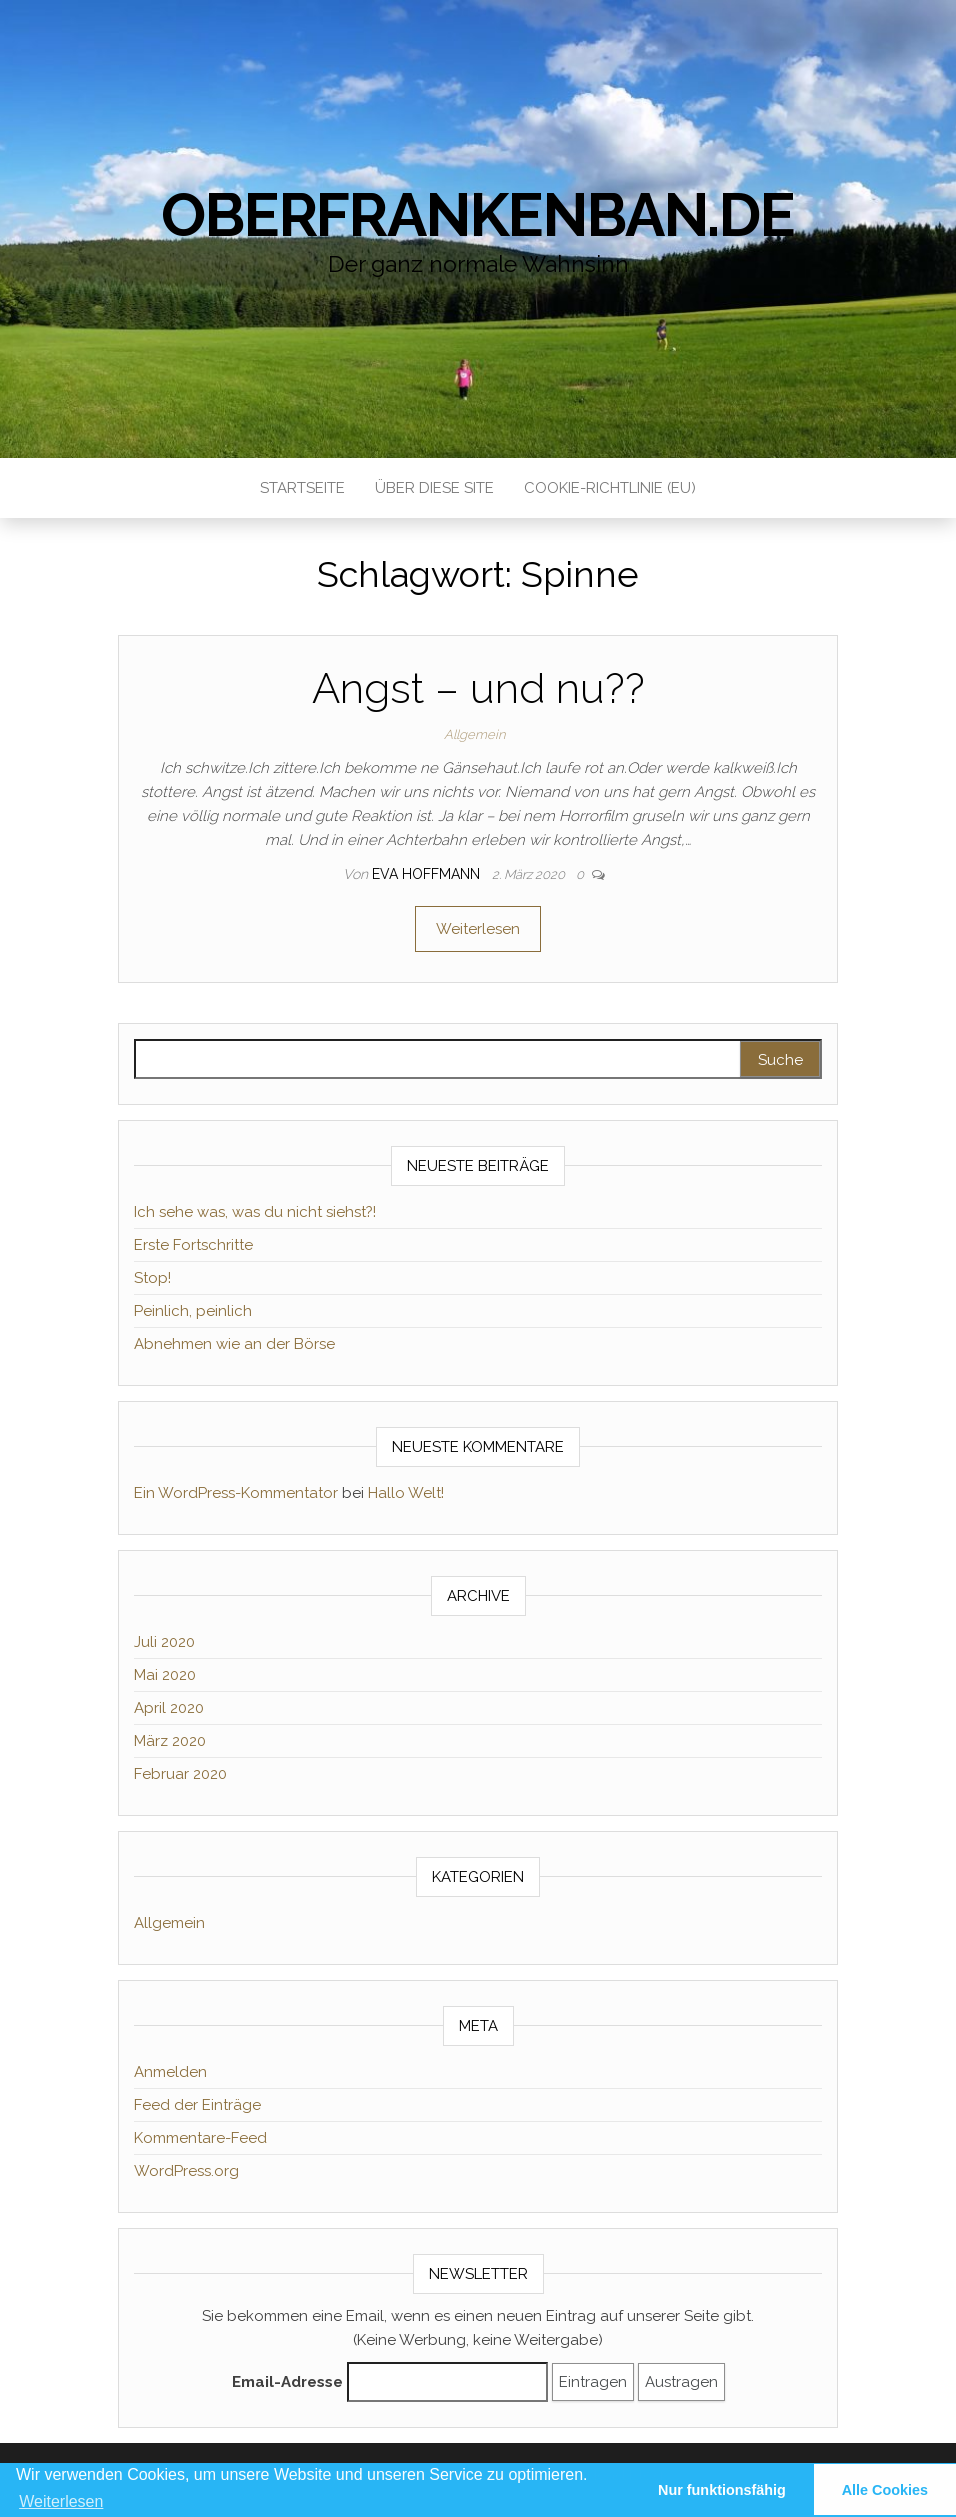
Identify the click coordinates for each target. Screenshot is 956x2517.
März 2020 (170, 1741)
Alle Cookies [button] (885, 2490)
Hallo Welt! (406, 1493)
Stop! (152, 1278)
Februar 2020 (180, 1774)
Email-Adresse (287, 2382)
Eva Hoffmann (428, 874)
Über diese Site (434, 488)
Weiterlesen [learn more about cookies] (61, 2501)
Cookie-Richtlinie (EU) (610, 488)
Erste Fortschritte (193, 1245)
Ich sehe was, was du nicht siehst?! (255, 1212)
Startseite (302, 488)
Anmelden (170, 2072)
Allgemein (474, 734)
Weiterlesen (478, 929)
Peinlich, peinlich (193, 1311)
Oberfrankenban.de (478, 215)
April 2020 (169, 1708)
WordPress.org (186, 2171)
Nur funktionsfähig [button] (722, 2490)
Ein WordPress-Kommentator (236, 1493)
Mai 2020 (165, 1675)
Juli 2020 (164, 1642)
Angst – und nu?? (478, 688)
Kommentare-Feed (200, 2138)
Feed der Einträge (197, 2105)
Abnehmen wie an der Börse (234, 1344)
